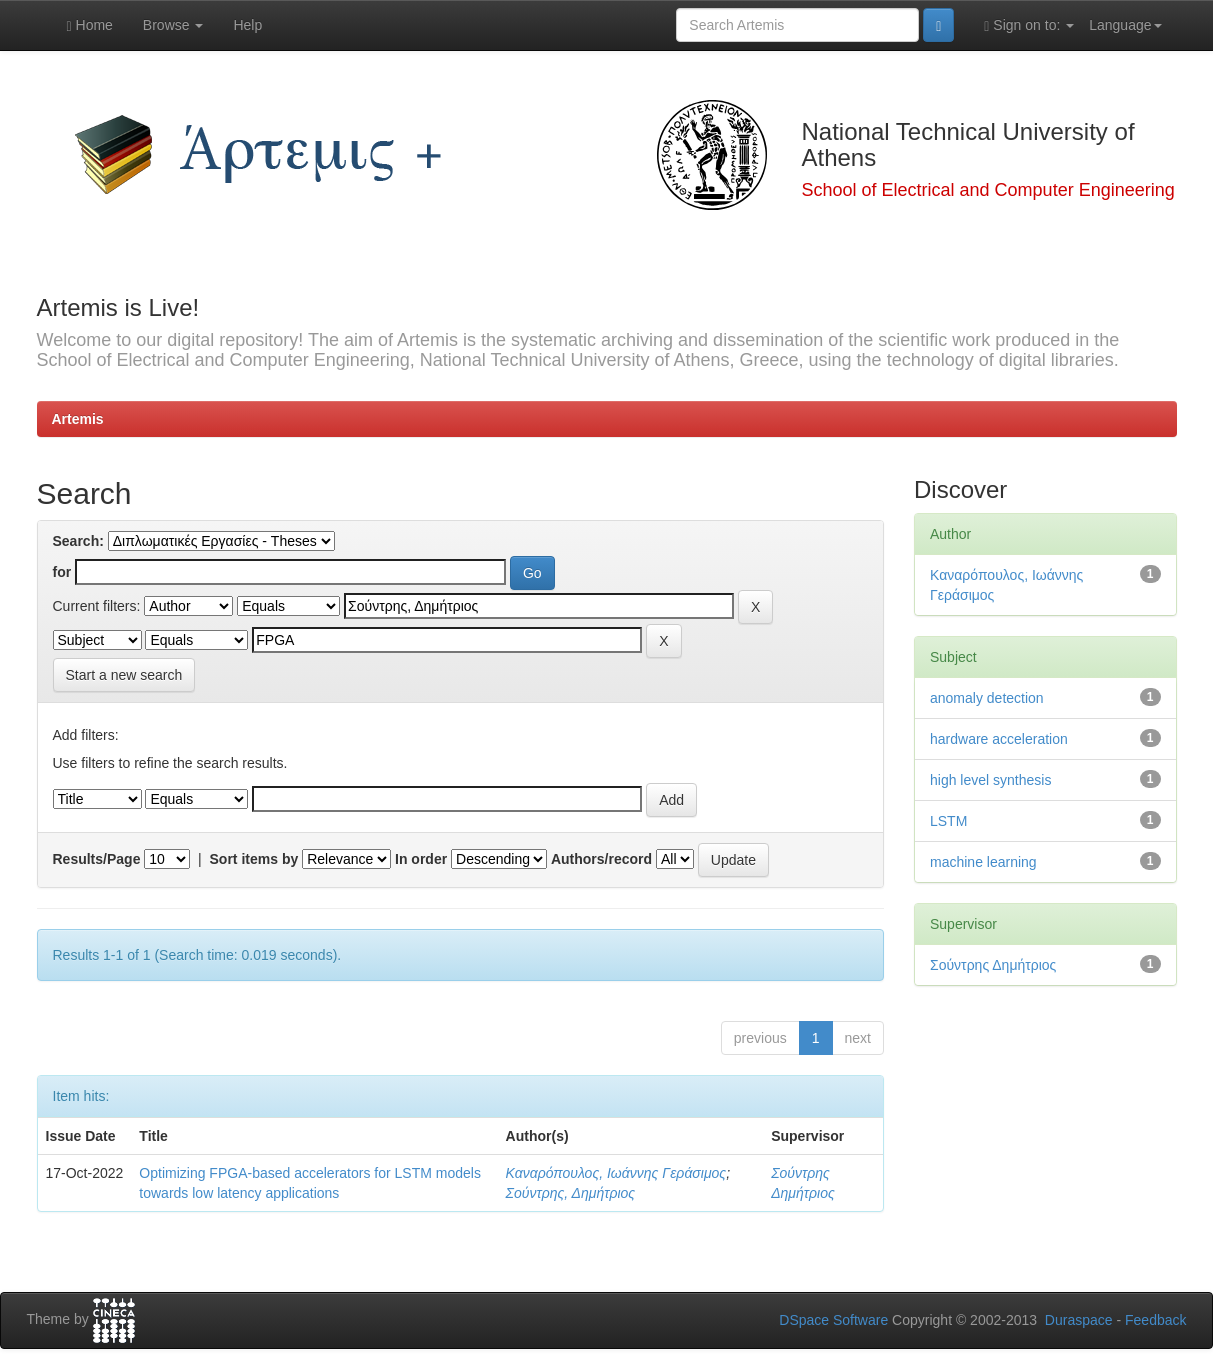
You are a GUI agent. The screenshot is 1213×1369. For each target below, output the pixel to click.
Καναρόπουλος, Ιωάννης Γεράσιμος (616, 1173)
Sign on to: (1029, 25)
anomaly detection (987, 698)
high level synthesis (990, 780)
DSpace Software (833, 1320)
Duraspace (1079, 1320)
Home (90, 25)
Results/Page (97, 859)
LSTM (948, 821)
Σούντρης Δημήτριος (993, 965)
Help (247, 25)
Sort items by (254, 859)
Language (1125, 25)
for (62, 572)
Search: (78, 541)
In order (421, 859)
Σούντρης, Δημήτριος (571, 1193)
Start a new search (124, 675)
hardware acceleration (999, 739)
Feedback (1155, 1320)
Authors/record (601, 859)
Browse (173, 25)
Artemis (78, 419)
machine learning (983, 862)
